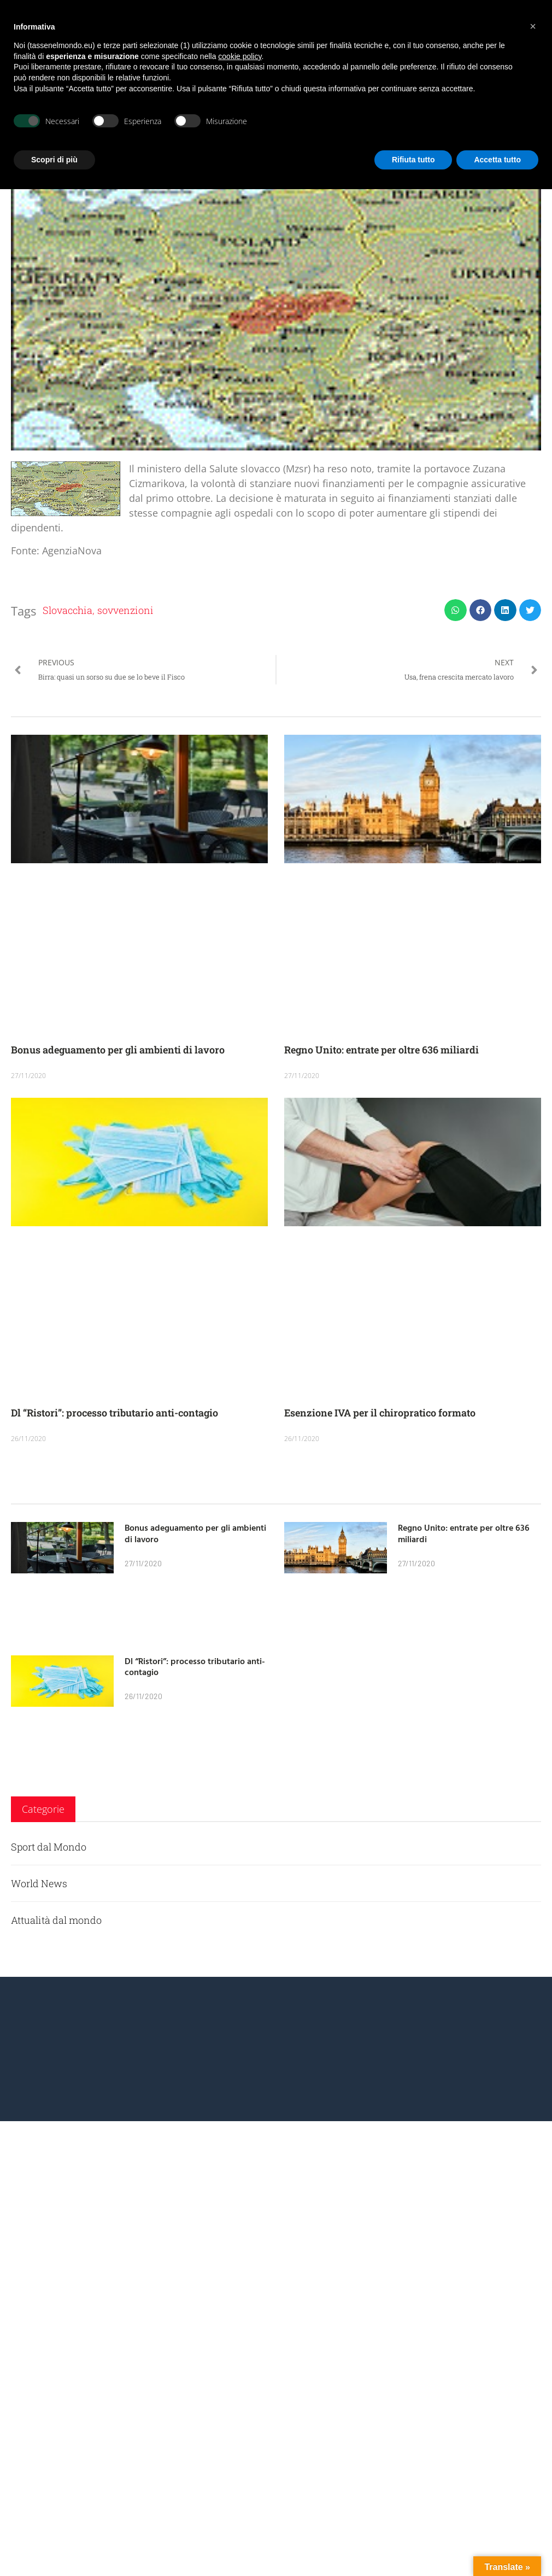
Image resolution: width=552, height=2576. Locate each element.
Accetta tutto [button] (497, 159)
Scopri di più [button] (54, 159)
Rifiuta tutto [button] (413, 159)
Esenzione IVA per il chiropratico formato (379, 1412)
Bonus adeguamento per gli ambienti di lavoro (118, 1049)
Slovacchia (67, 610)
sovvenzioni (125, 610)
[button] (455, 610)
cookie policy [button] (239, 56)
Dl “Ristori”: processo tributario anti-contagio (114, 1412)
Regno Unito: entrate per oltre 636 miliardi (381, 1049)
